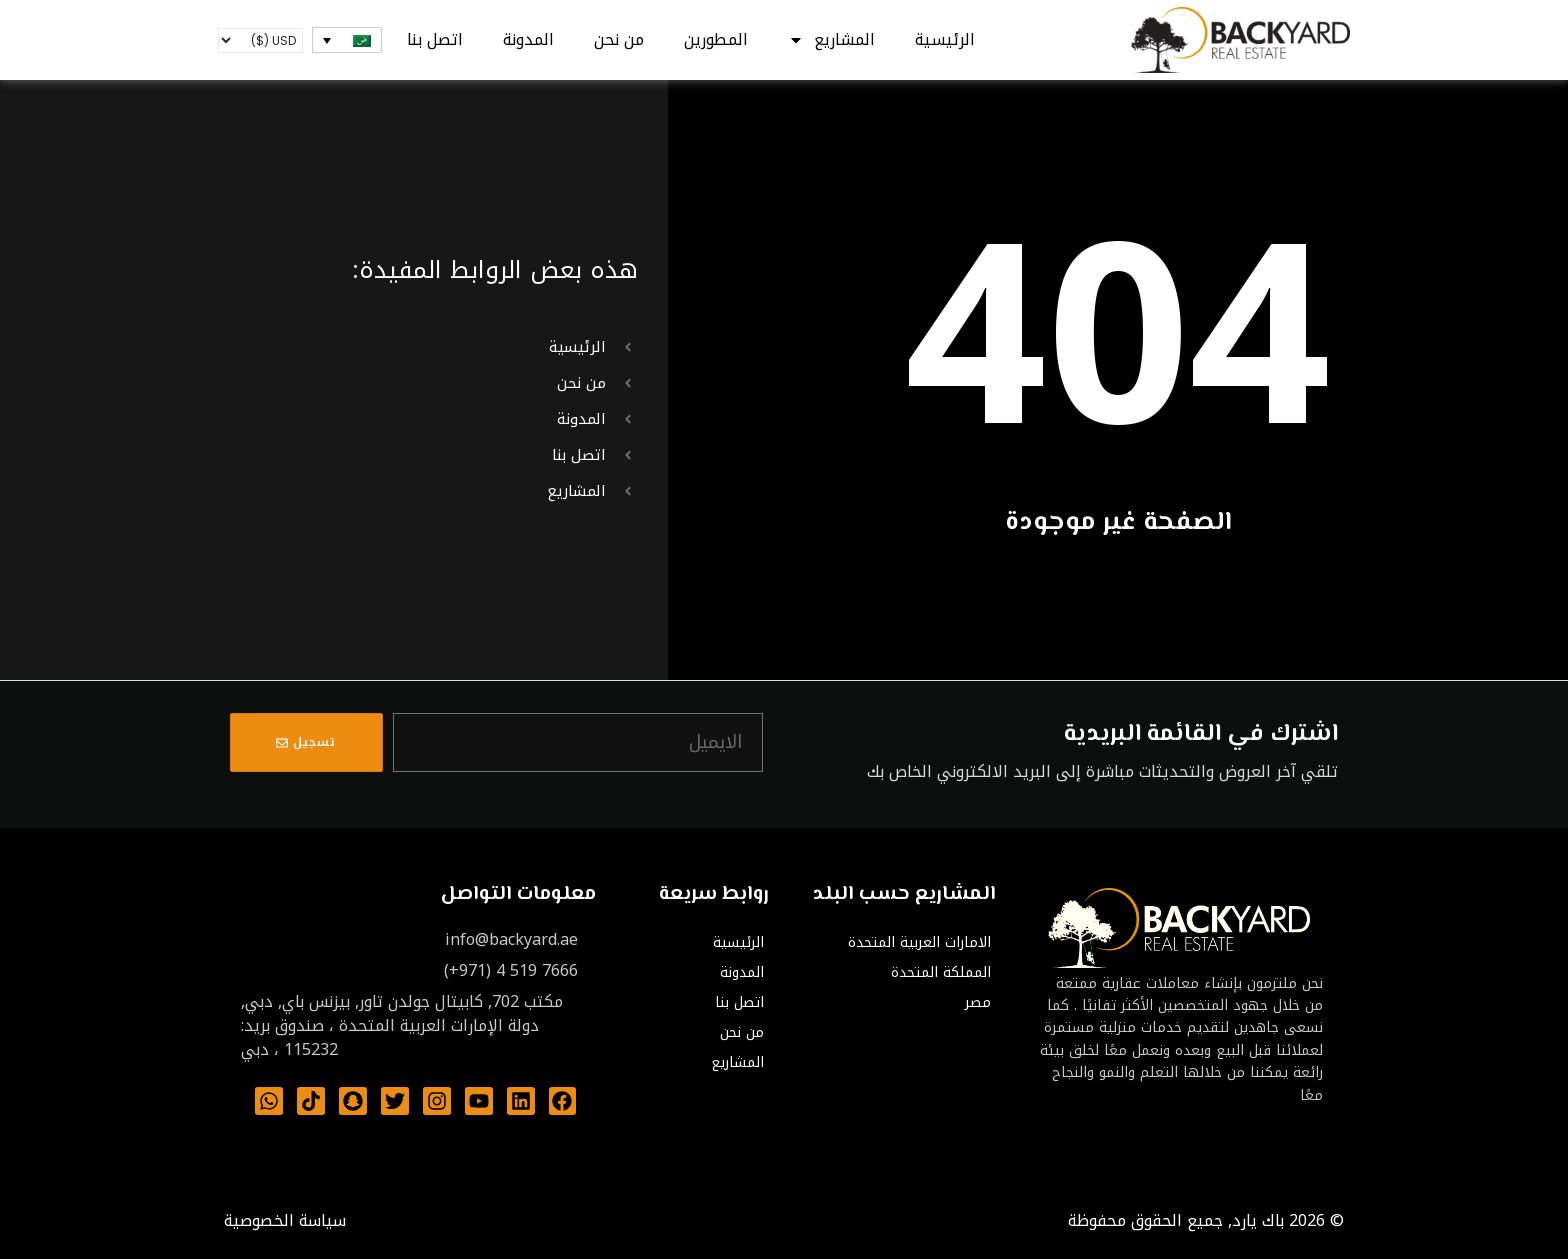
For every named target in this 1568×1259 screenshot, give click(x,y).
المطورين (716, 39)
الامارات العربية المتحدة (919, 942)
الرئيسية (945, 39)
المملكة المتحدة (941, 972)
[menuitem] (347, 40)
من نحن (619, 39)
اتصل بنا (435, 39)
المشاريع (831, 40)
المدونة (528, 39)
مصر (978, 1002)
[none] (347, 40)
